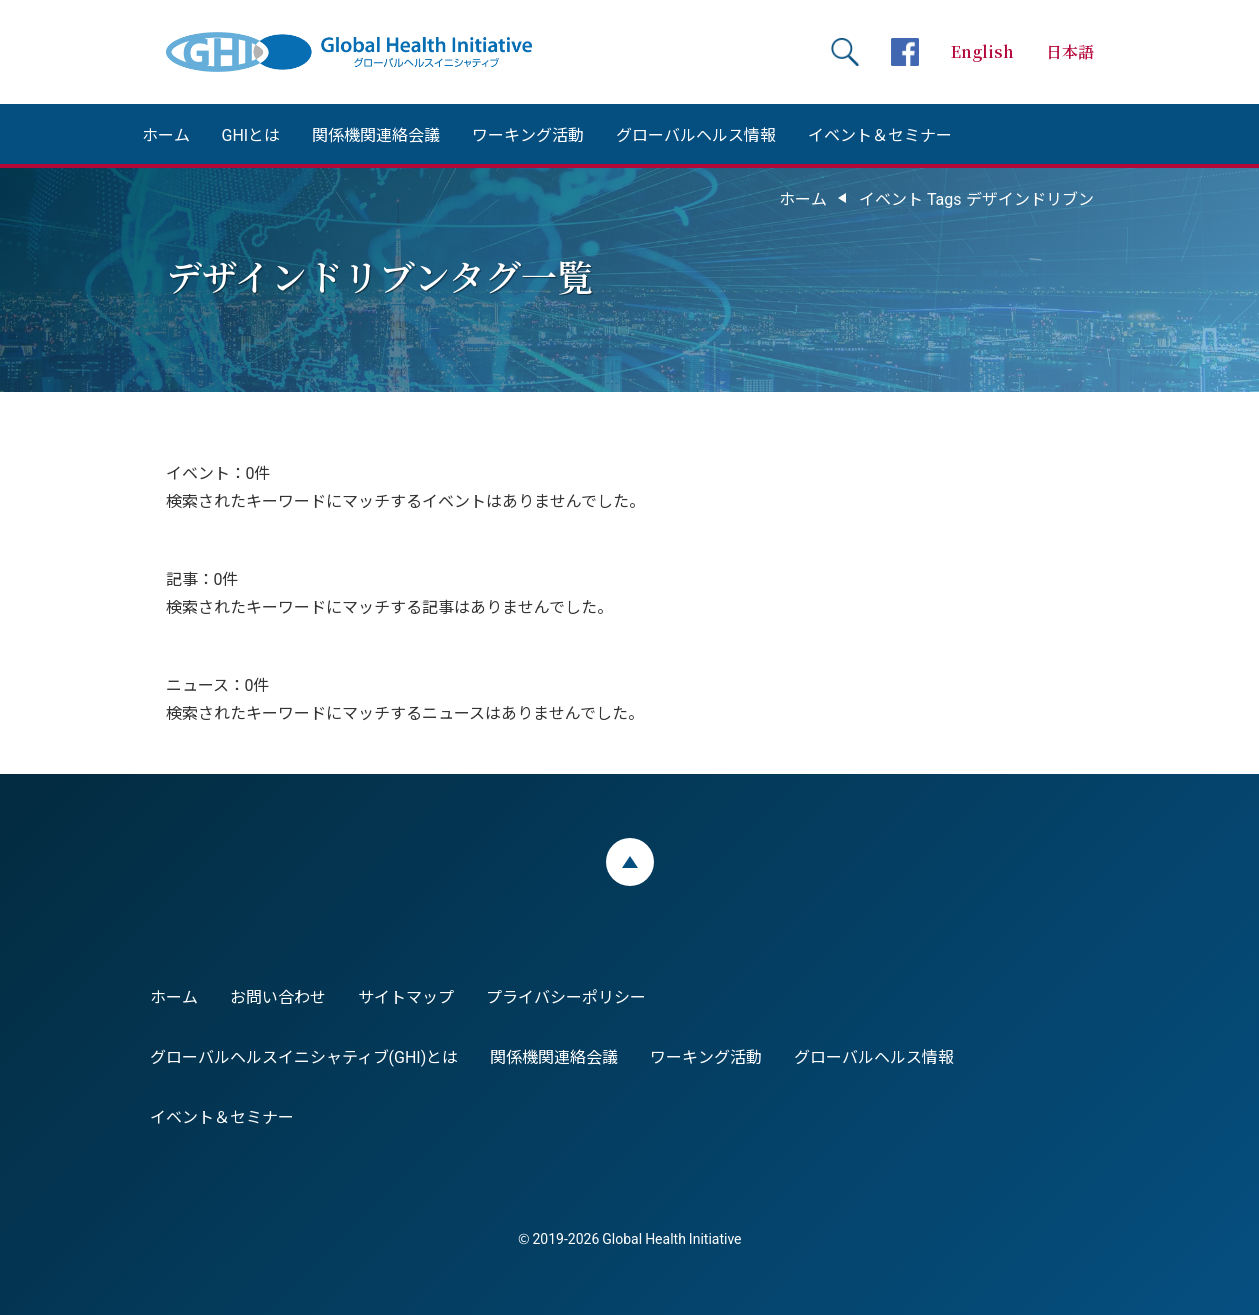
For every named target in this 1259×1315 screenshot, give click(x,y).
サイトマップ (406, 996)
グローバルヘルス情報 (696, 134)
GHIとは (251, 134)
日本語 (1070, 51)
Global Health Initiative (366, 52)
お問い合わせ (278, 996)
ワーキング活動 (528, 134)
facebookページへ (905, 52)
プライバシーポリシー (566, 996)
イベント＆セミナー (880, 134)
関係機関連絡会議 (376, 134)
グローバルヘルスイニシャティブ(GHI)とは (304, 1056)
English (982, 51)
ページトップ (630, 862)
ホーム (166, 134)
